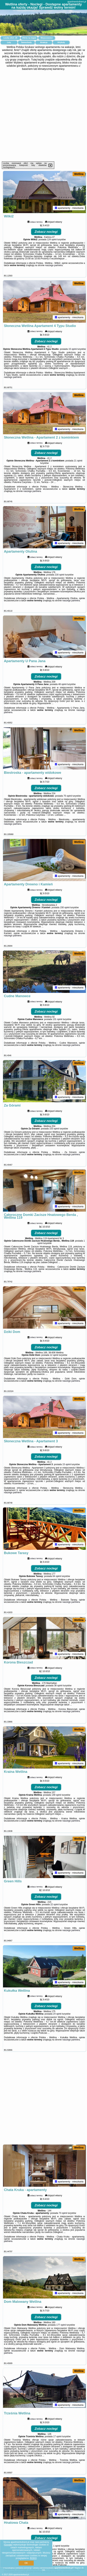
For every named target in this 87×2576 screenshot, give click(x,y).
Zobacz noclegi (46, 233)
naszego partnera (53, 266)
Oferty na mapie (29, 38)
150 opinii (65, 917)
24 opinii (57, 2036)
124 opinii (52, 241)
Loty (9, 42)
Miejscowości (47, 38)
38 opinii (58, 1704)
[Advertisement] (43, 116)
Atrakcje (43, 42)
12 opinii (54, 1369)
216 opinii (59, 580)
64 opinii (57, 1593)
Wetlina (78, 173)
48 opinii (62, 691)
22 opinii (54, 1926)
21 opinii (78, 464)
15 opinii (72, 351)
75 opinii (68, 804)
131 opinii (57, 1030)
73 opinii (63, 2237)
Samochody (26, 42)
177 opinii (61, 2350)
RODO (33, 2558)
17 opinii (57, 2463)
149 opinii (56, 1815)
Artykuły (61, 42)
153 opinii (54, 1140)
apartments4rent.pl (76, 1)
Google (8, 2544)
